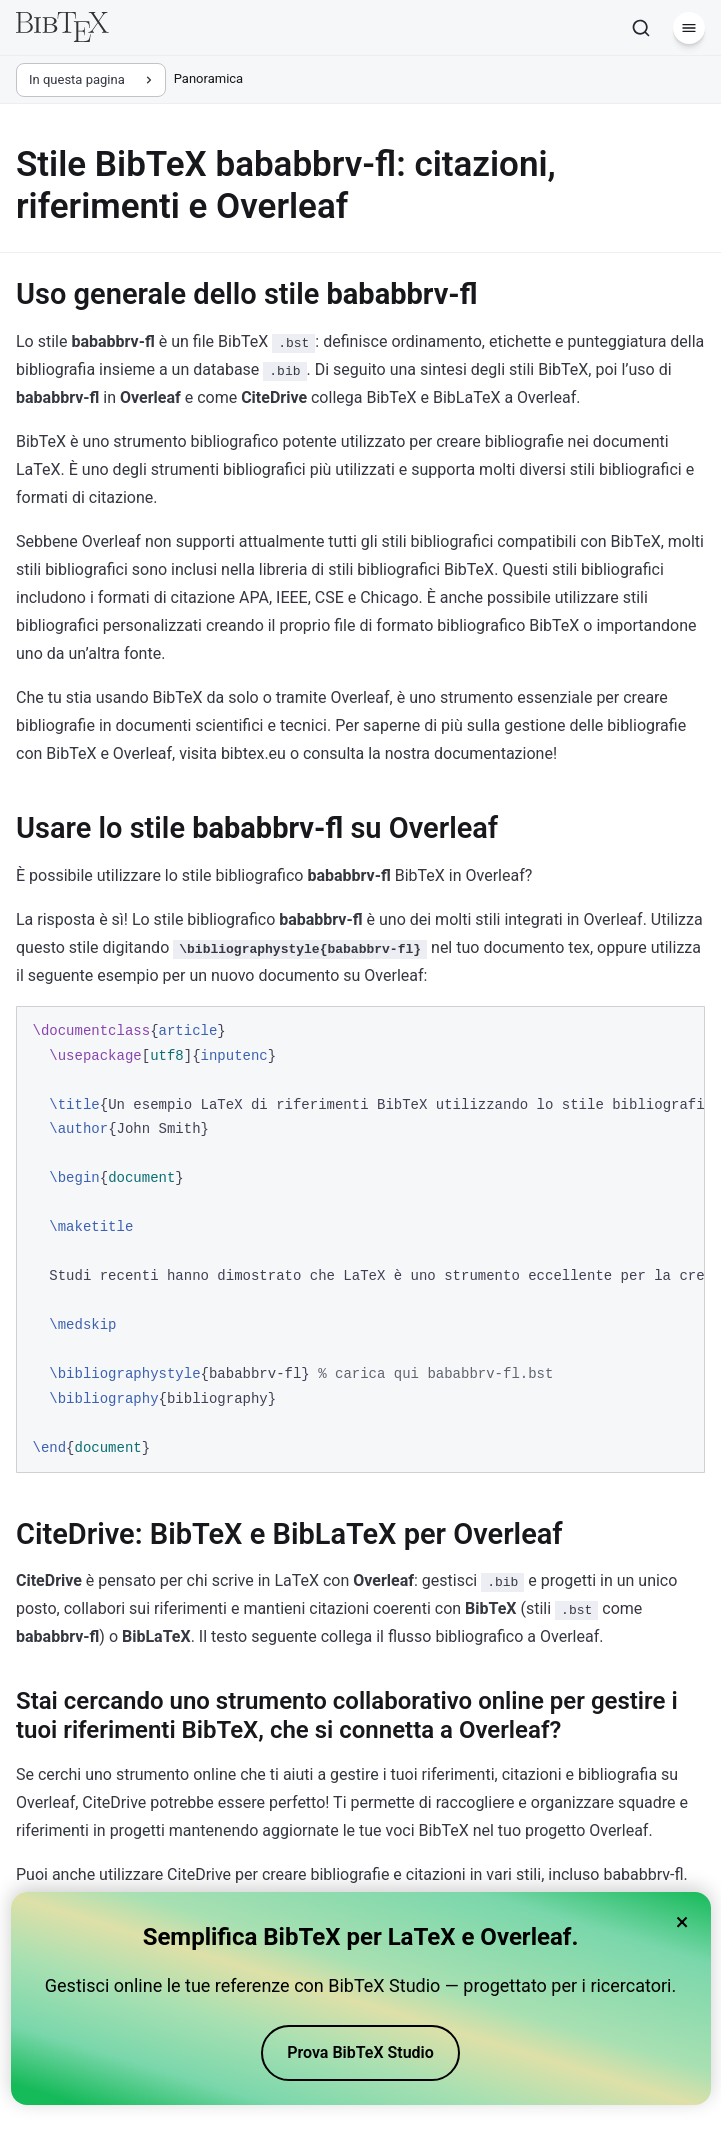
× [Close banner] (682, 1922)
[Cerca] (641, 28)
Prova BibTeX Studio (360, 2052)
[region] (360, 1239)
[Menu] (689, 28)
